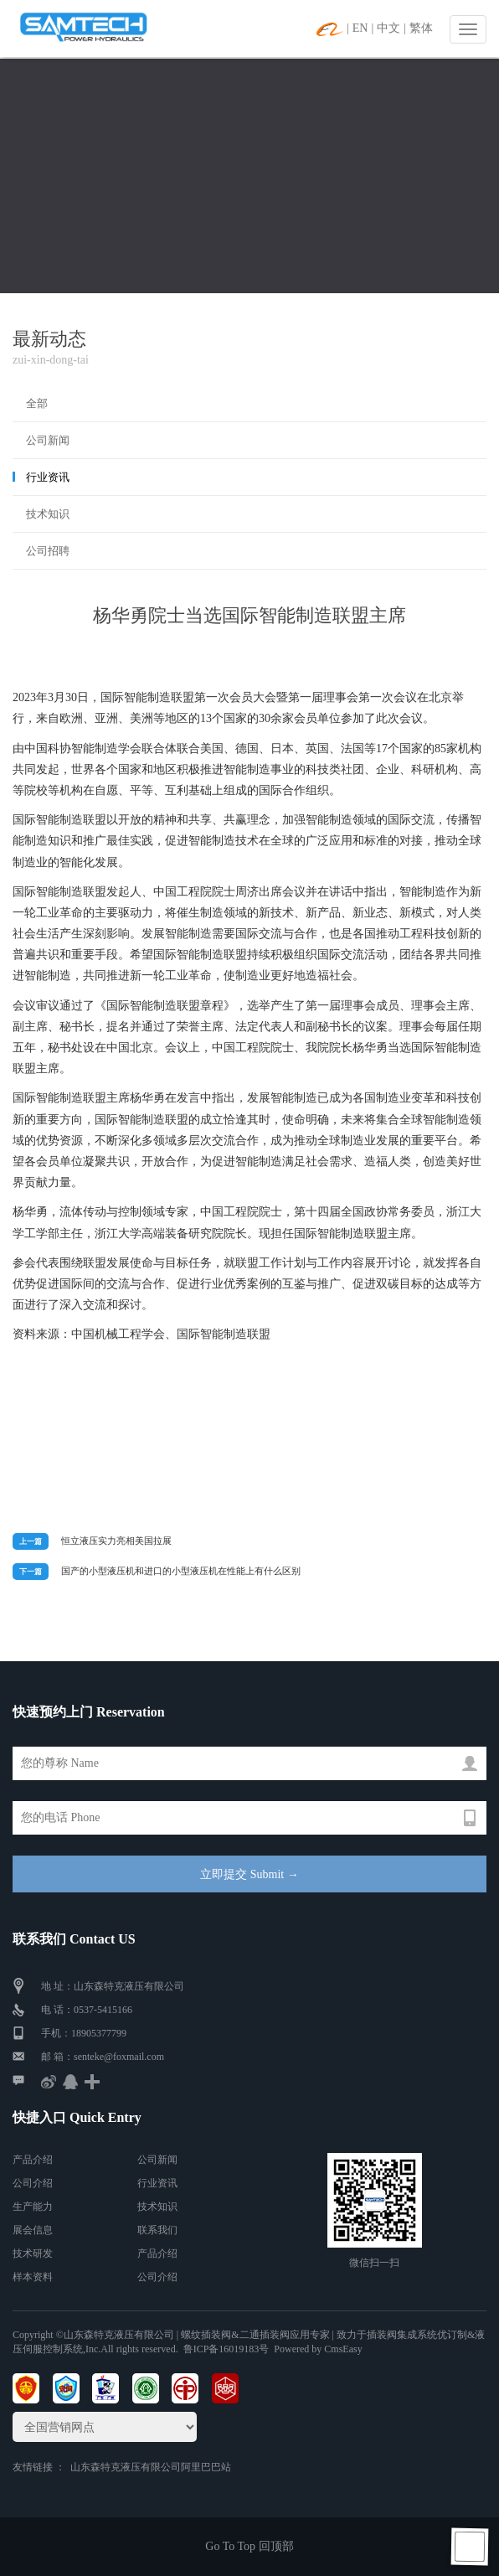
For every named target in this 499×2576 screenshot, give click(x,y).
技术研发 (33, 2253)
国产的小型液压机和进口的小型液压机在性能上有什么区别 (181, 1571)
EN (360, 28)
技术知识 (47, 514)
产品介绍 (33, 2160)
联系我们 (157, 2230)
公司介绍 (33, 2183)
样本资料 (33, 2277)
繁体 (421, 28)
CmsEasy (343, 2349)
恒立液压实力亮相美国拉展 (116, 1541)
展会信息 (33, 2230)
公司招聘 (47, 551)
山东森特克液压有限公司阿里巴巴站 (150, 2467)
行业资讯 (47, 477)
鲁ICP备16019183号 (226, 2349)
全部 (37, 403)
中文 (388, 28)
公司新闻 (47, 440)
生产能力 (33, 2206)
